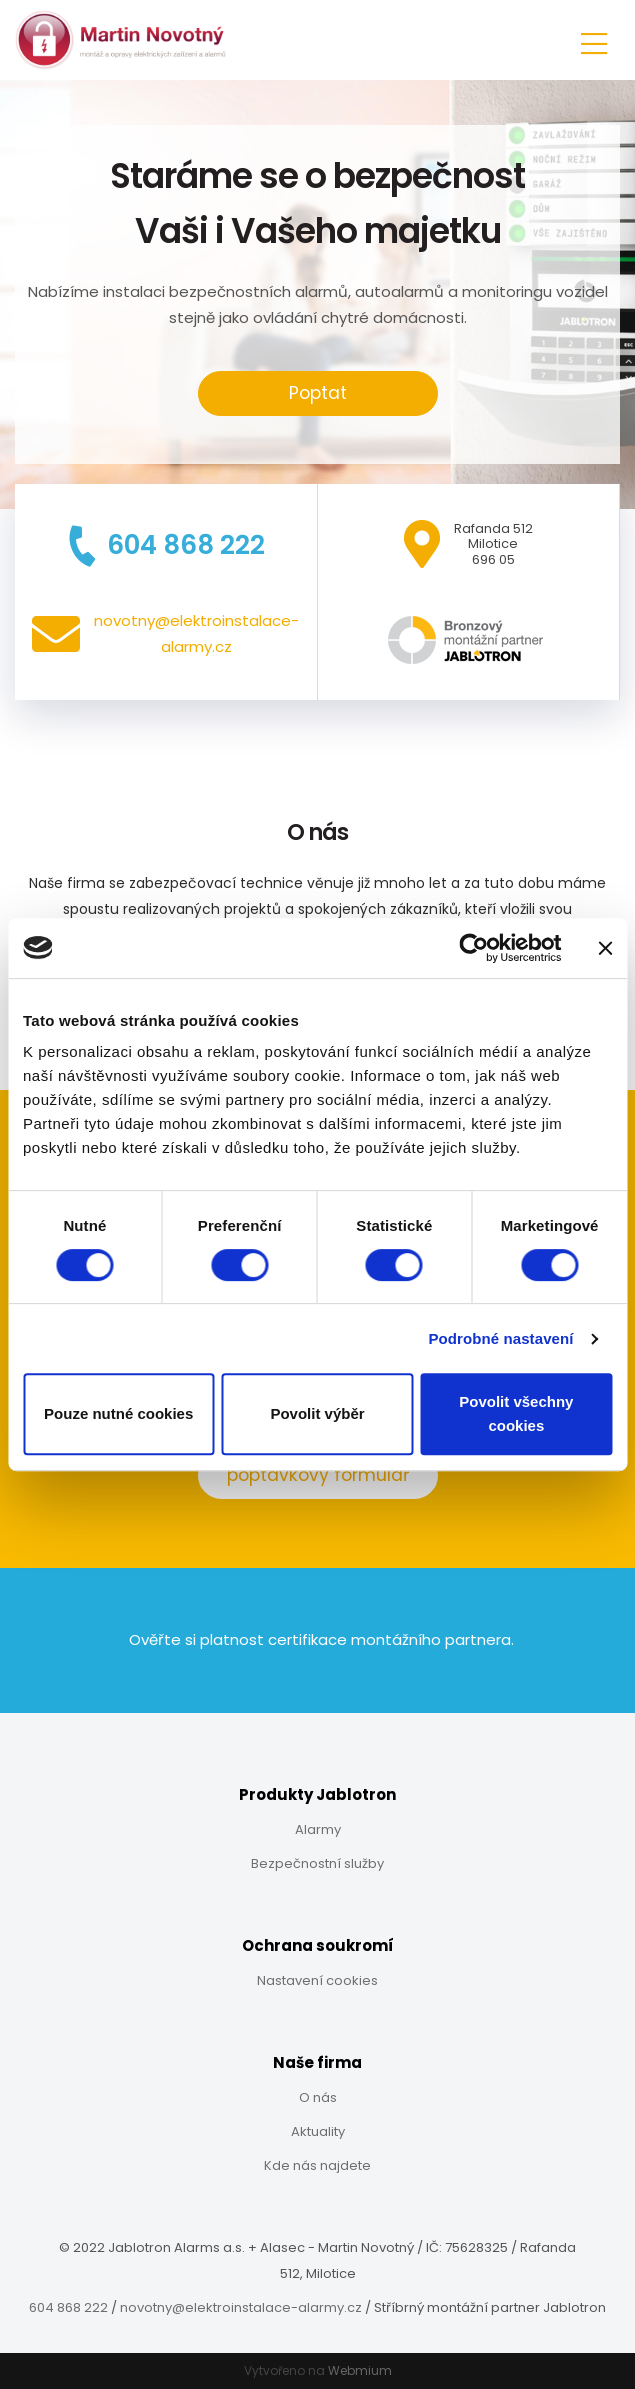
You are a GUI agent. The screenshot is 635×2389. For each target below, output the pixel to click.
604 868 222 (68, 2307)
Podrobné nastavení (500, 1338)
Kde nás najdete (317, 2165)
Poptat (318, 393)
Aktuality (318, 2131)
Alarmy (318, 1829)
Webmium (360, 2370)
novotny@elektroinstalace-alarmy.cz (241, 2307)
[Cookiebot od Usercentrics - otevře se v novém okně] (473, 948)
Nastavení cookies (317, 1980)
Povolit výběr (317, 1413)
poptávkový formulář (318, 1475)
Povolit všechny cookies (516, 1413)
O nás (318, 2097)
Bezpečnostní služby (317, 1863)
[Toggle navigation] (594, 40)
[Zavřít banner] (605, 948)
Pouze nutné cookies (118, 1413)
